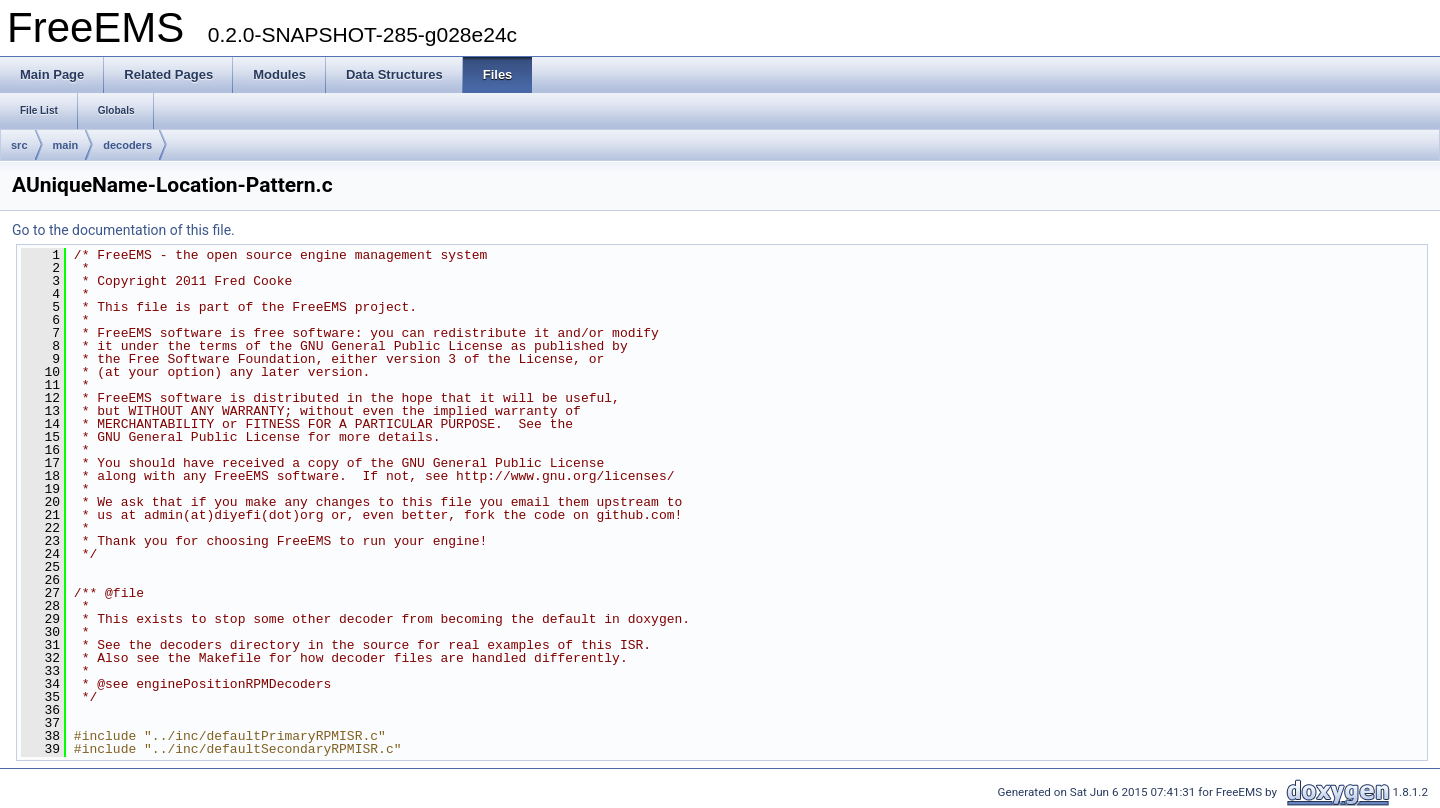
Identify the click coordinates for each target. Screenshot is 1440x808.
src (19, 145)
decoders (127, 145)
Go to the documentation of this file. (123, 230)
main (66, 145)
